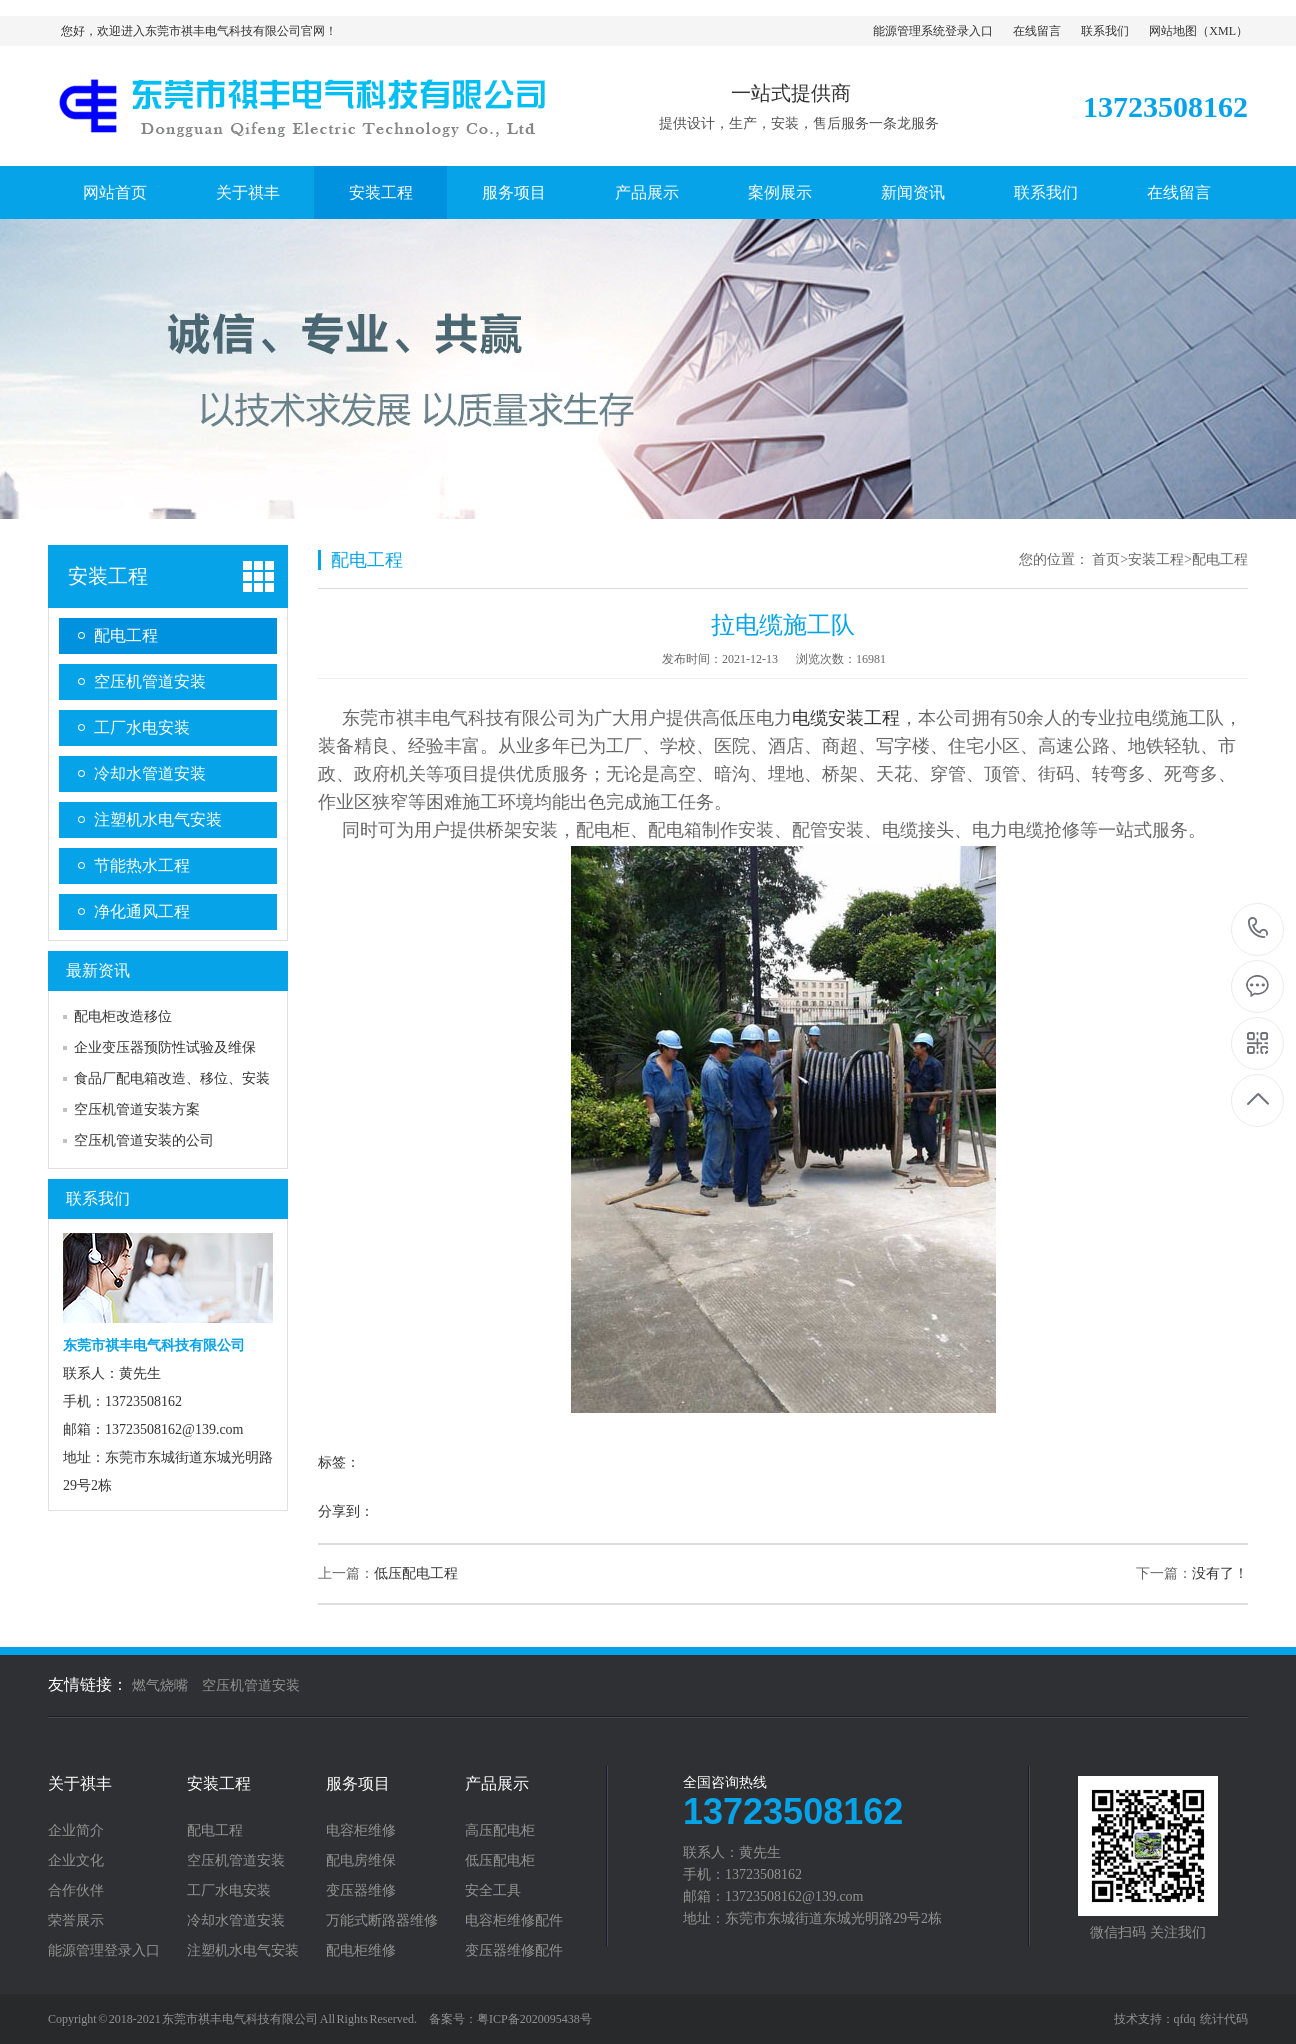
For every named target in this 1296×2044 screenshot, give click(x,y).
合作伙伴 (76, 1891)
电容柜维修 (361, 1831)
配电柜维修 (361, 1951)
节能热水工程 (142, 865)
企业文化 (76, 1861)
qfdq (1185, 2019)
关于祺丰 (248, 192)
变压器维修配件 (514, 1951)
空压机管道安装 (150, 681)
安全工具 (493, 1891)
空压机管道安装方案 (137, 1109)
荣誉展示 (76, 1921)
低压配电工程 (416, 1573)
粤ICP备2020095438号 (534, 2019)
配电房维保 (361, 1861)
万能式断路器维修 (382, 1921)
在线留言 (1037, 31)
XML (1222, 31)
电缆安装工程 (846, 718)
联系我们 (1105, 31)
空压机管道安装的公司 (144, 1140)
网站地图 (1173, 31)
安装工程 (381, 192)
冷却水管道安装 (150, 773)
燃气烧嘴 (160, 1685)
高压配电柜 (500, 1831)
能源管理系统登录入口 (933, 31)
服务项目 (514, 192)
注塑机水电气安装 (158, 819)
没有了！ (1220, 1573)
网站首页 (115, 192)
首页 (1106, 559)
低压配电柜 (500, 1861)
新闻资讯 (913, 192)
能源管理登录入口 (104, 1951)
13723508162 (1258, 928)
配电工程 (126, 635)
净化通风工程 (142, 911)
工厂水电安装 (142, 727)
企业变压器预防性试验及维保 (165, 1047)
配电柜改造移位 (123, 1016)
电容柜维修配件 (514, 1921)
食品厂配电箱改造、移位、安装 (172, 1078)
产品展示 (647, 192)
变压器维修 (361, 1891)
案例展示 (780, 192)
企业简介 (76, 1831)
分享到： (346, 1511)
